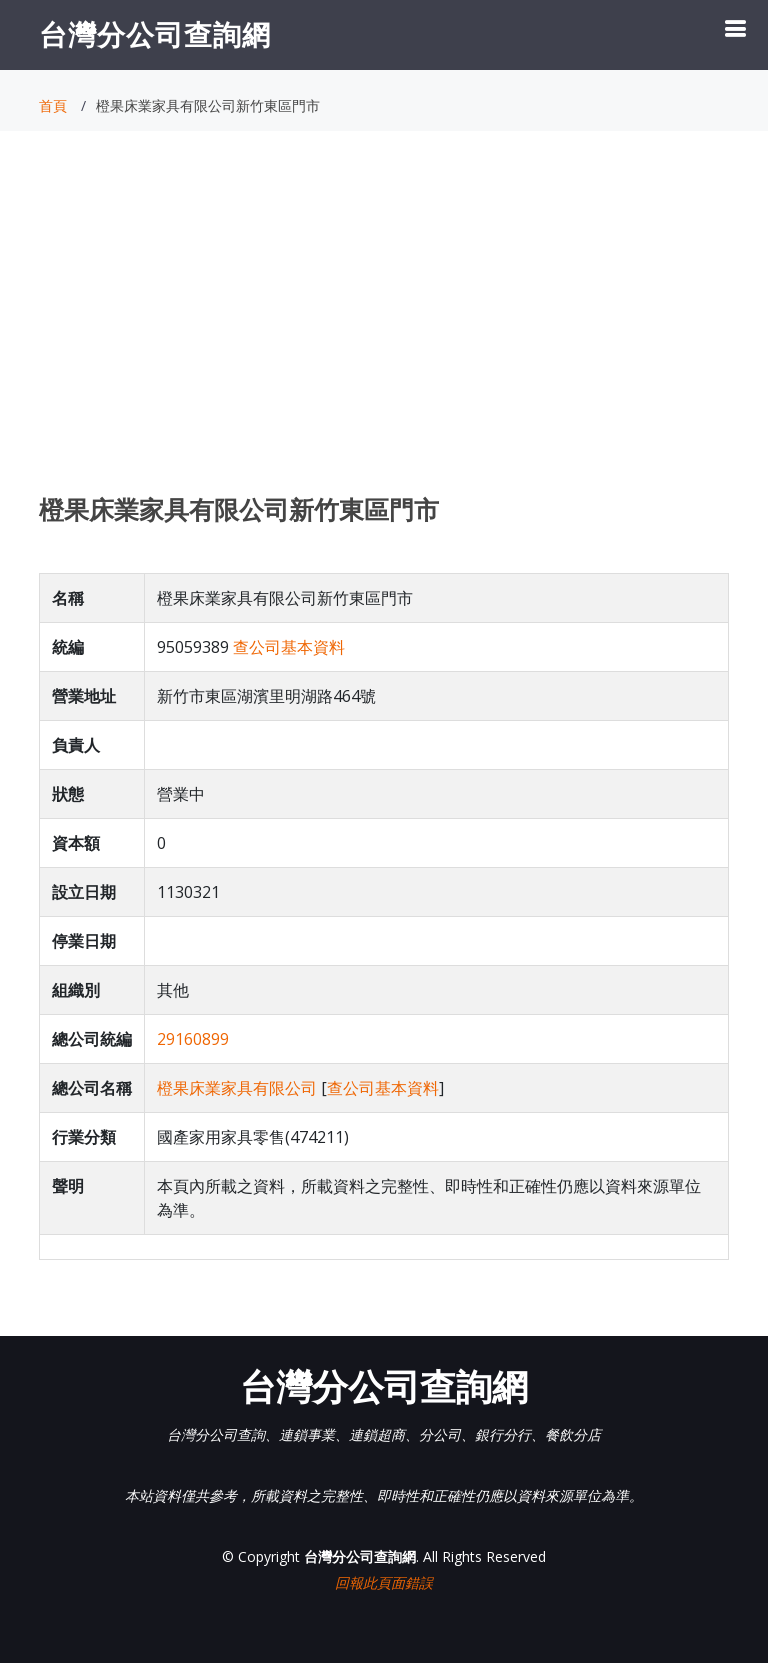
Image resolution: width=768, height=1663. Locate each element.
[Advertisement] (384, 331)
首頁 (53, 105)
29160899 (193, 1039)
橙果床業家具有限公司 (237, 1088)
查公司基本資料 (289, 647)
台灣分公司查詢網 (155, 34)
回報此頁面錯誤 (384, 1582)
